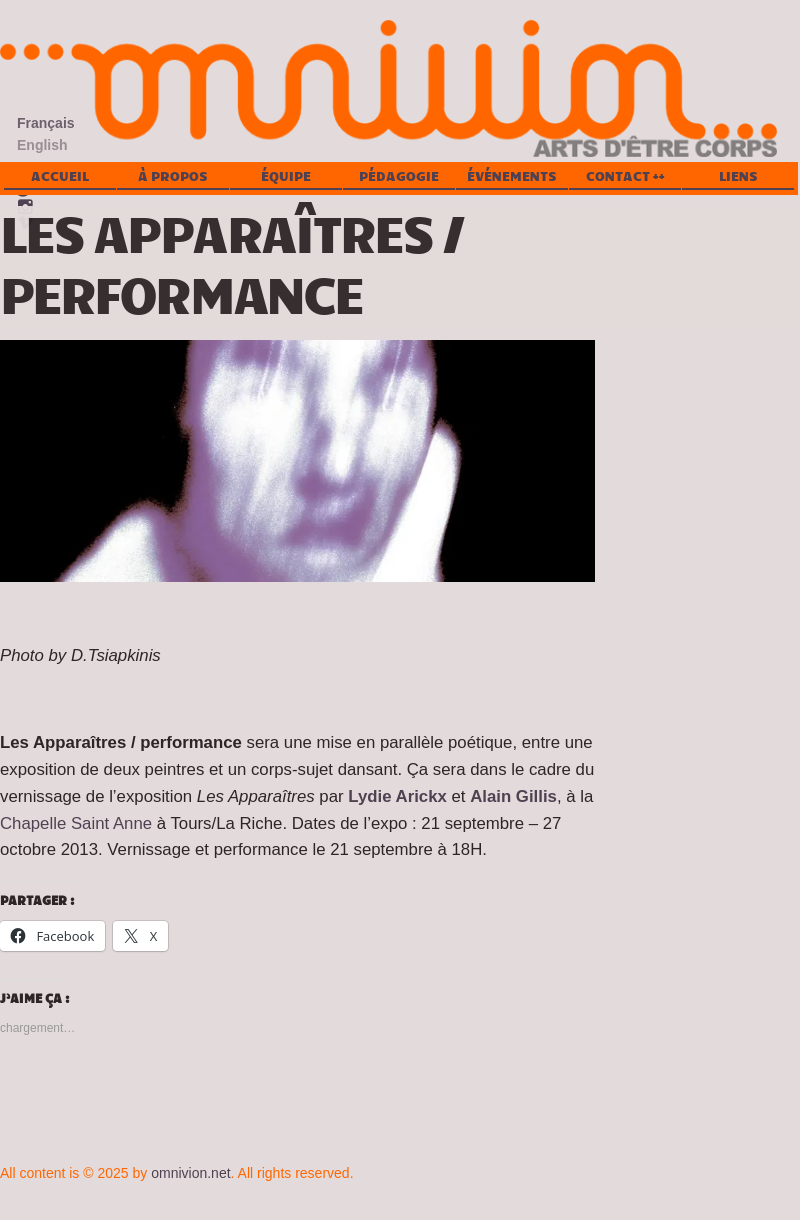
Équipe (286, 176)
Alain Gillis (513, 796)
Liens (738, 176)
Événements (512, 176)
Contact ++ (625, 176)
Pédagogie (399, 176)
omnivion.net (190, 1173)
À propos (173, 176)
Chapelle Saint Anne (76, 823)
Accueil (60, 176)
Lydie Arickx (397, 796)
